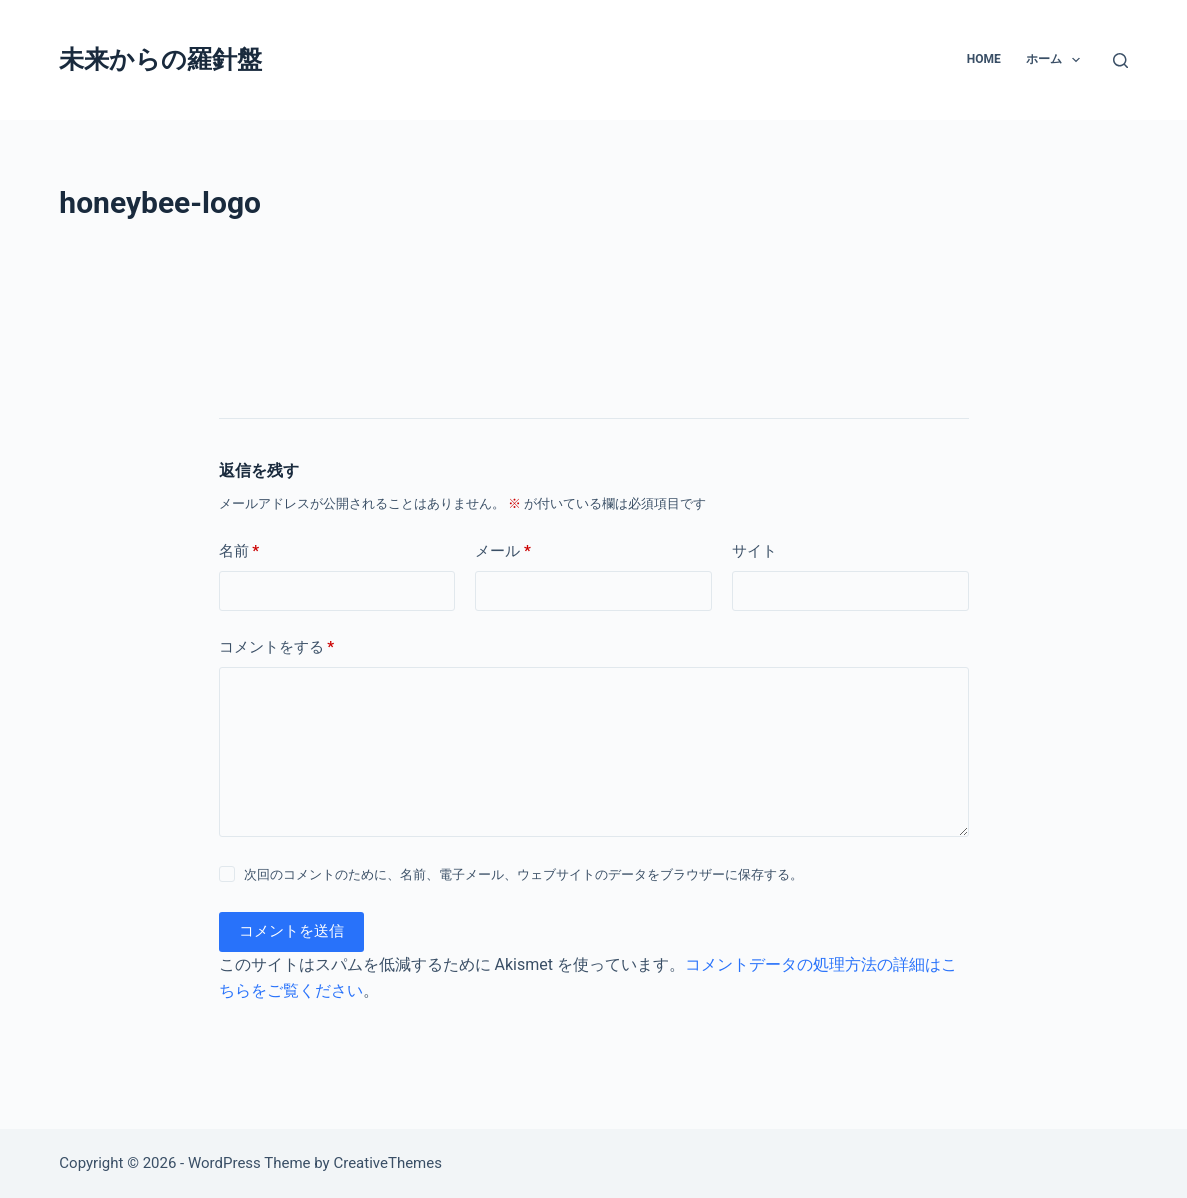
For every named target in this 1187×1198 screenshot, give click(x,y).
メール (503, 551)
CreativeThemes (387, 1163)
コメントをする (277, 647)
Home (984, 59)
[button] (1076, 60)
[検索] (1120, 60)
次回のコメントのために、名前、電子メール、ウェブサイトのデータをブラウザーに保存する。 (523, 874)
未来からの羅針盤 (160, 59)
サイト (754, 551)
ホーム (1057, 60)
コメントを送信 (291, 931)
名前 (239, 551)
